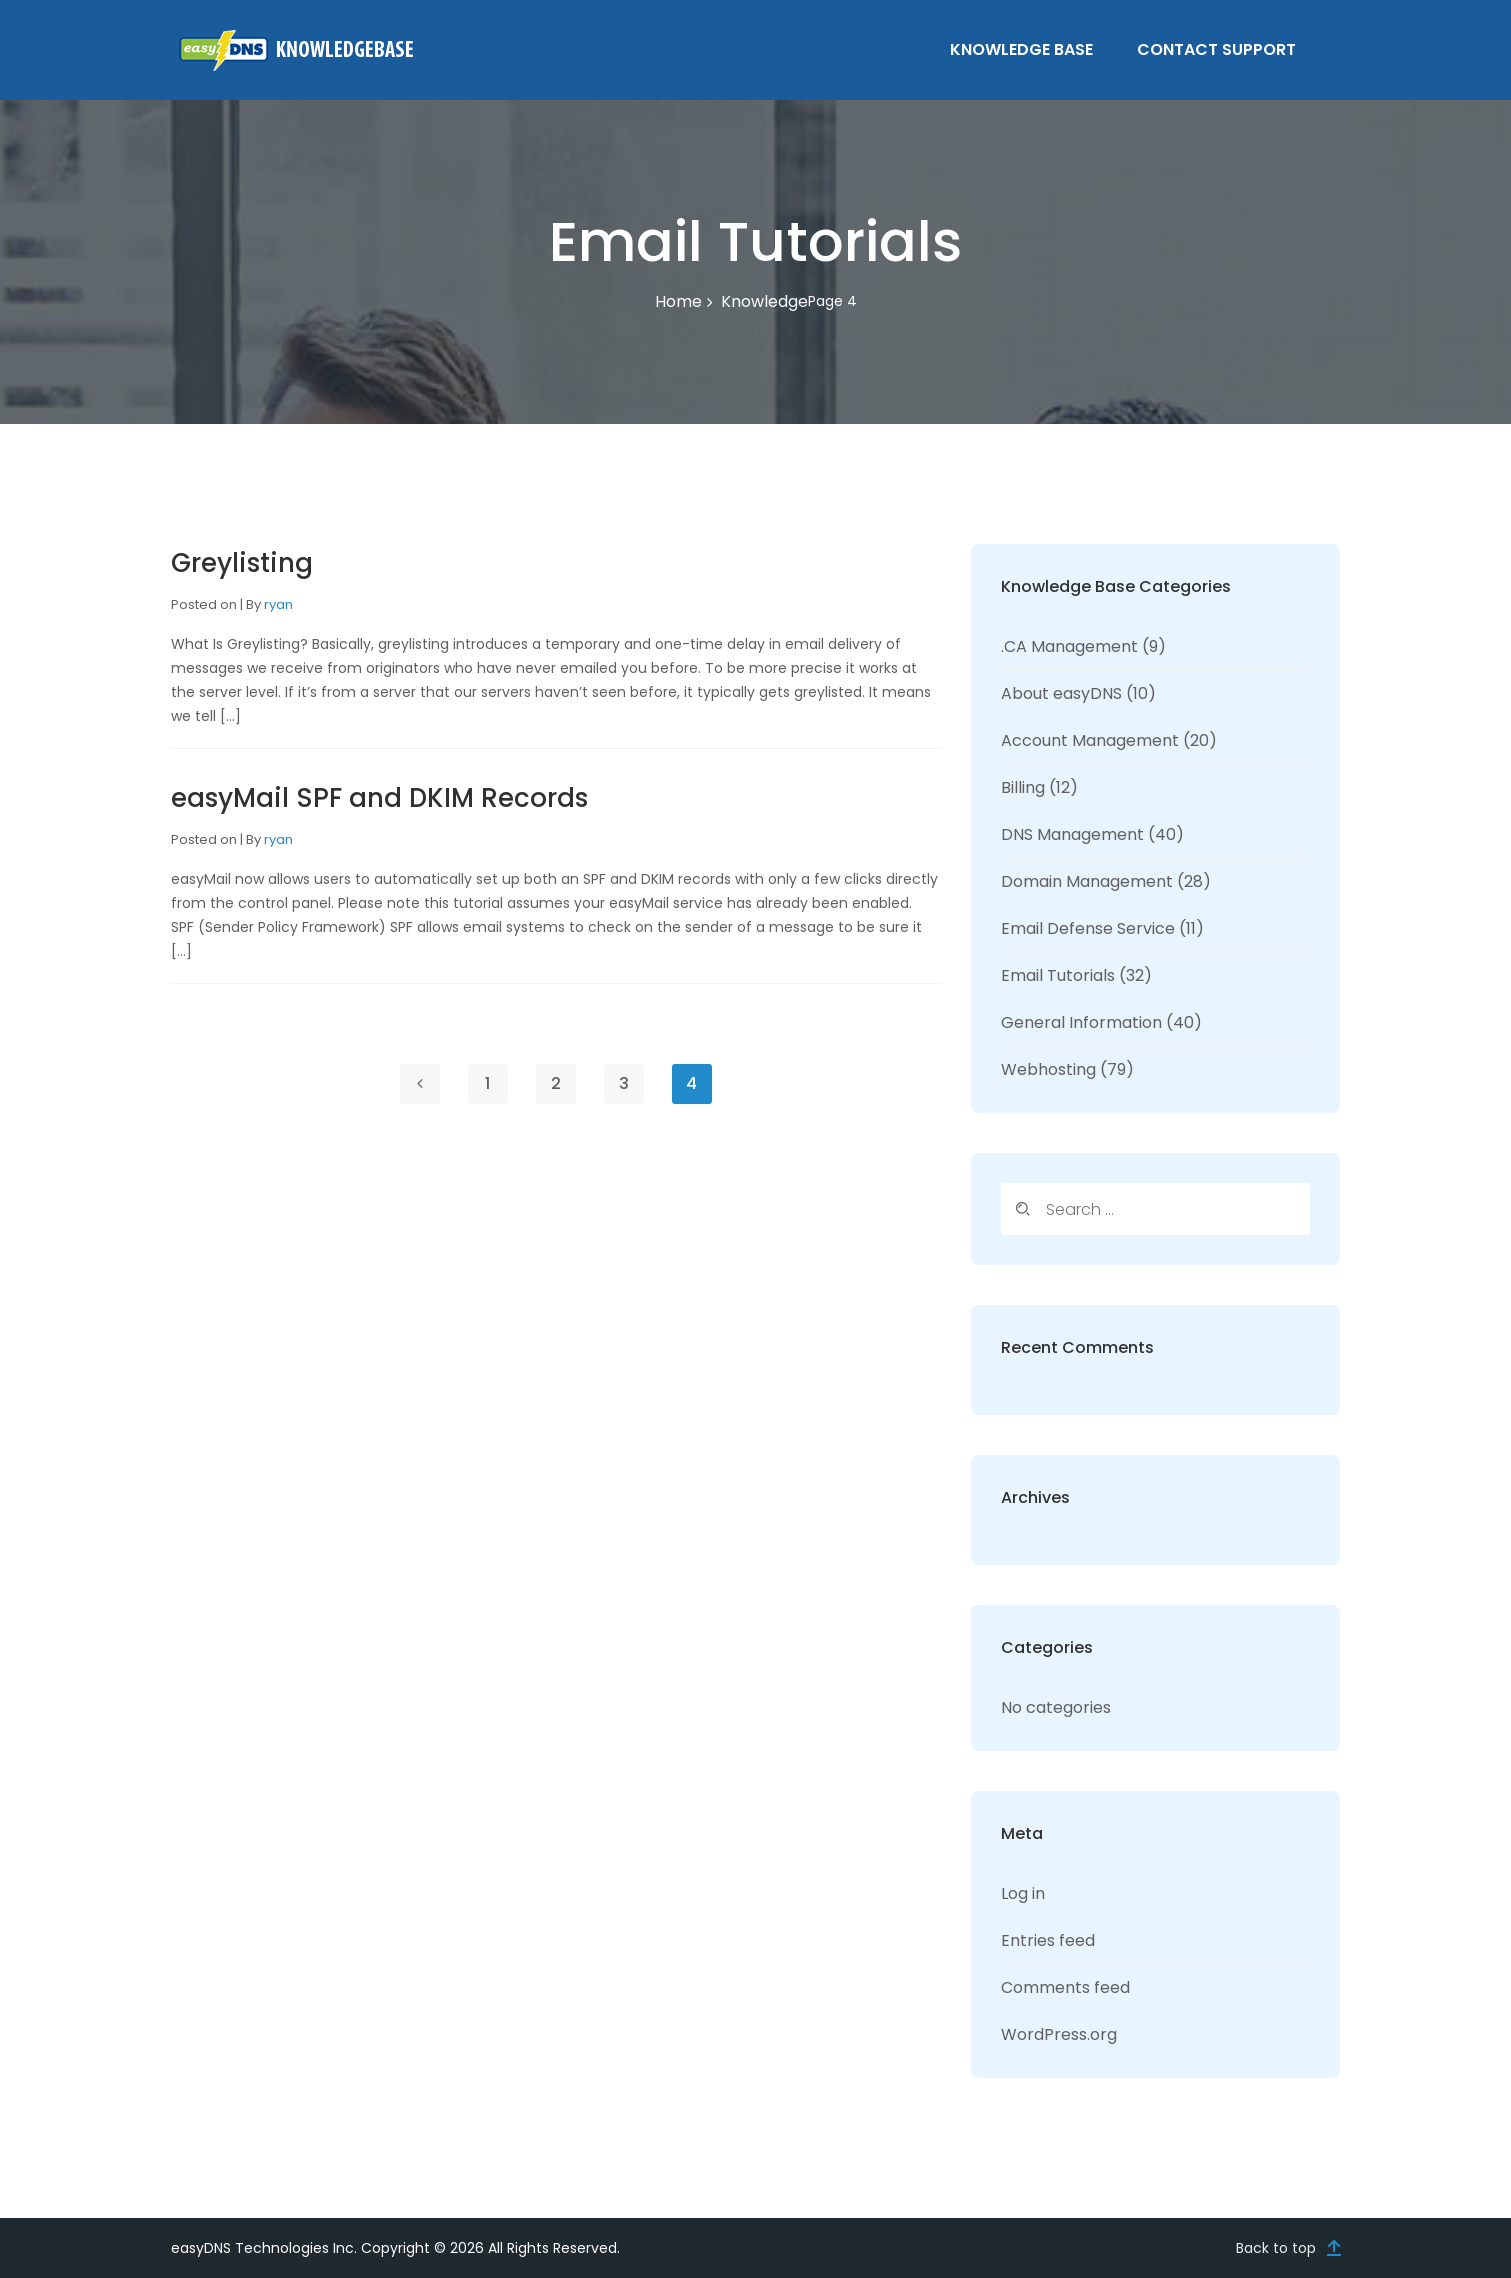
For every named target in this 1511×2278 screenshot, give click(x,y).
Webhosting (1048, 1069)
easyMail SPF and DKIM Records (379, 798)
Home (678, 301)
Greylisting (242, 563)
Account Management (1090, 740)
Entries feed (1048, 1940)
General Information (1081, 1022)
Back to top (1276, 2248)
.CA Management (1069, 646)
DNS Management (1072, 834)
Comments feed (1065, 1987)
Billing (1023, 787)
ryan (278, 604)
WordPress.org (1059, 2034)
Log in (1023, 1893)
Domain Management (1087, 881)
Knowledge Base (1021, 49)
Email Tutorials (1058, 975)
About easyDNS (1061, 693)
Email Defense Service (1088, 928)
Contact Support (1216, 49)
